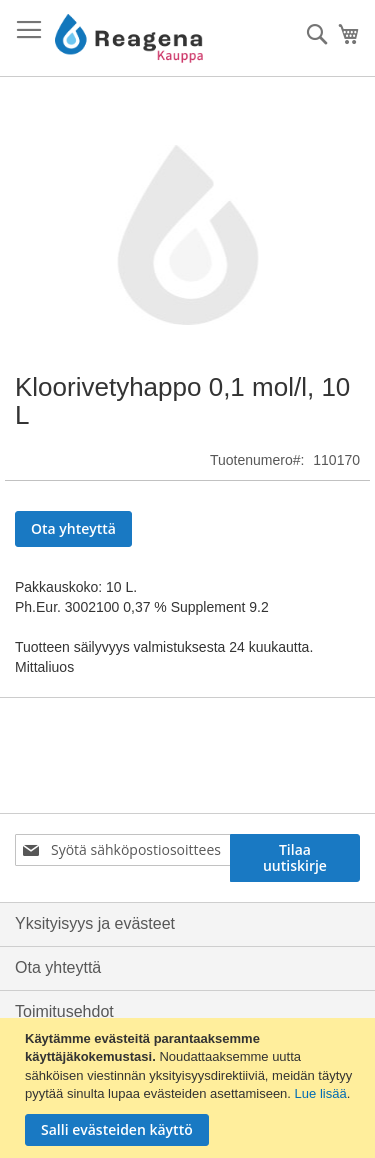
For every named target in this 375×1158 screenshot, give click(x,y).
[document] (190, 1088)
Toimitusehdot (64, 1011)
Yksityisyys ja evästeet (95, 923)
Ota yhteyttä (58, 967)
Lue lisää (321, 1093)
